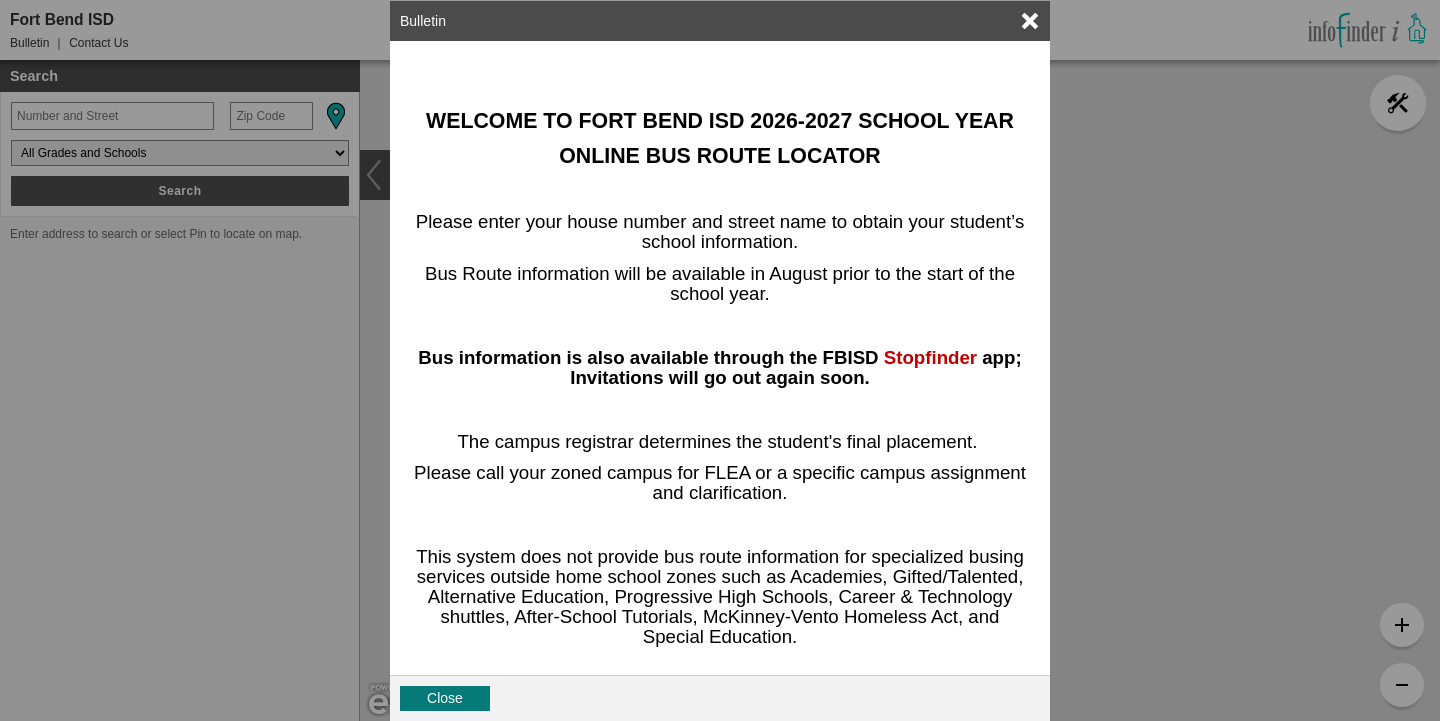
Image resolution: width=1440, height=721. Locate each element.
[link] (1030, 21)
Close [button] (445, 698)
